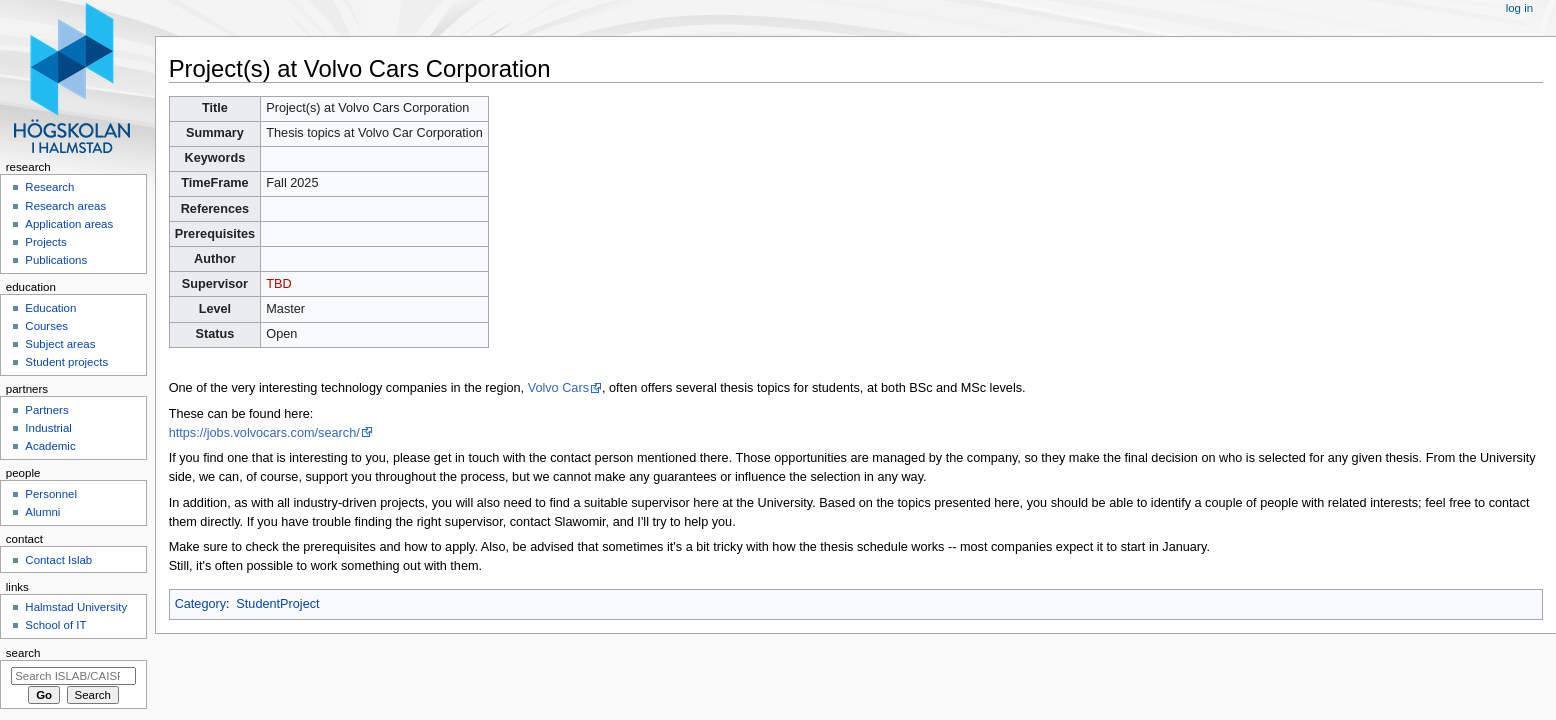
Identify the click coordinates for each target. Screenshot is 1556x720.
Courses (46, 326)
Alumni (42, 512)
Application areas (69, 224)
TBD (278, 284)
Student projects (66, 362)
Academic (50, 446)
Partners (46, 410)
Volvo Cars (558, 388)
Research (49, 187)
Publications (56, 260)
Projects (45, 242)
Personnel (51, 494)
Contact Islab (58, 560)
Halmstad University (76, 607)
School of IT (55, 625)
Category (200, 604)
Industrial (48, 428)
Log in (1519, 8)
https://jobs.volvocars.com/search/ (264, 433)
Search (23, 653)
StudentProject (277, 604)
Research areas (65, 206)
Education (50, 308)
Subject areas (60, 344)
